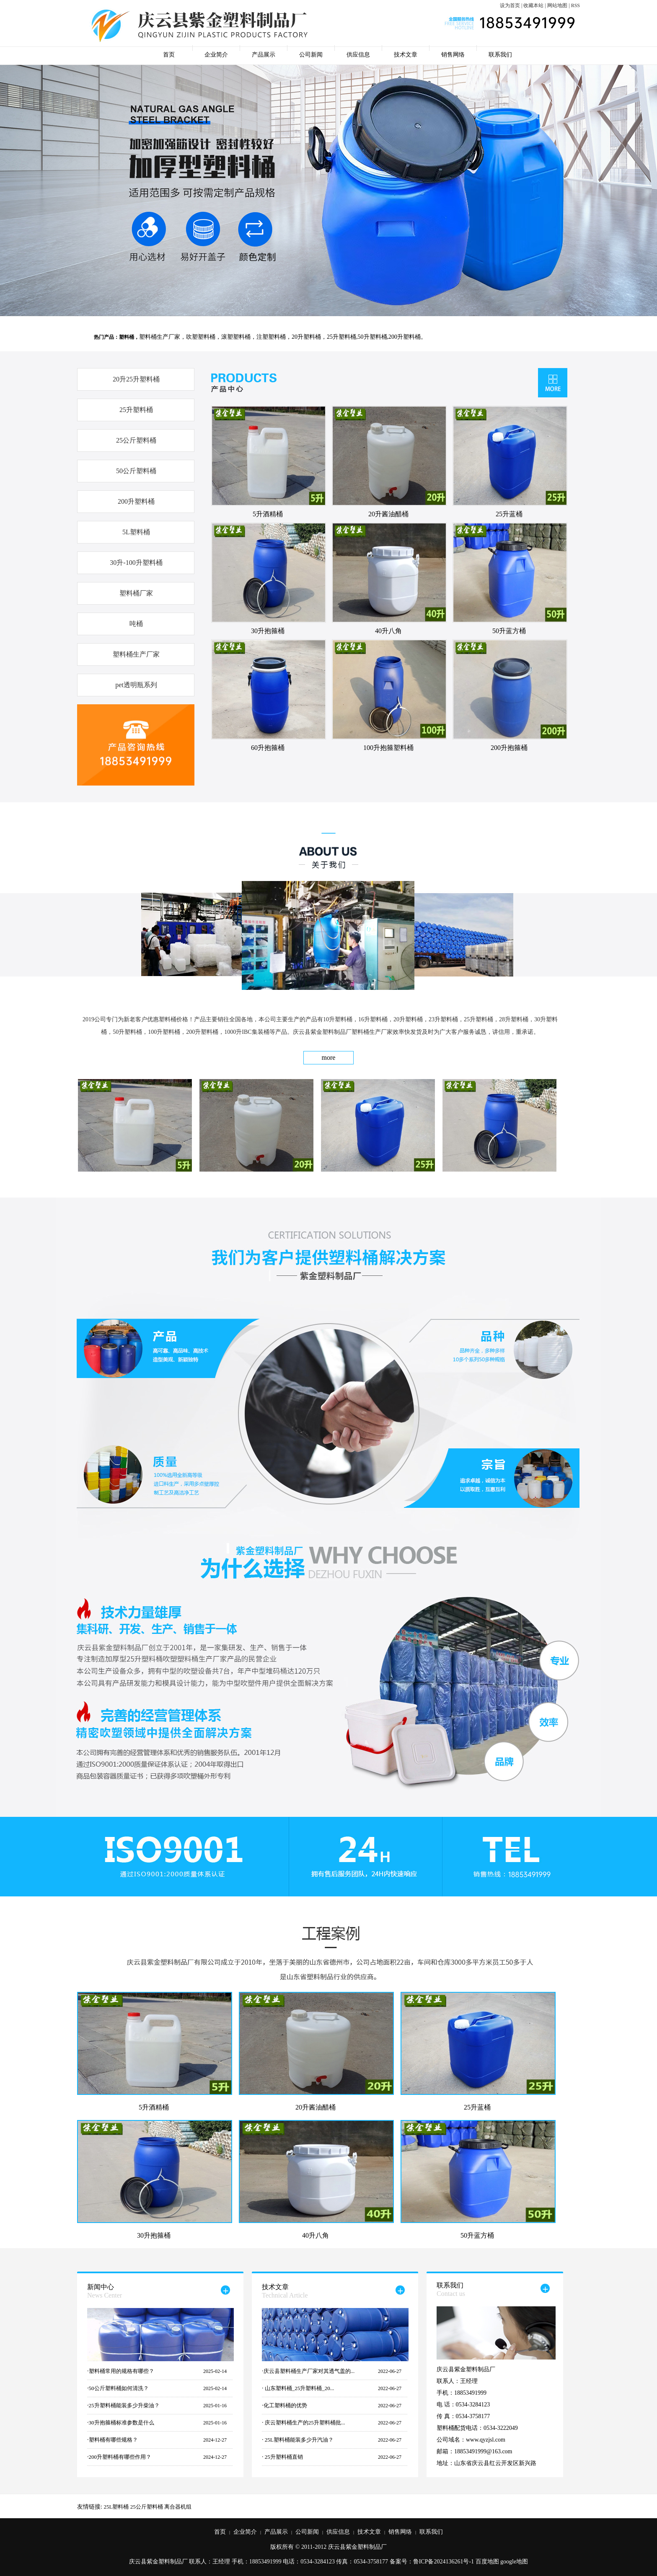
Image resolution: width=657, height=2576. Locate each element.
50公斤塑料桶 (136, 470)
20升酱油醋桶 (388, 514)
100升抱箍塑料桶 (388, 747)
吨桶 (136, 623)
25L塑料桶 (116, 2507)
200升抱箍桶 (509, 747)
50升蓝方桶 (509, 630)
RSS (575, 5)
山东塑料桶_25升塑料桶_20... (299, 2388)
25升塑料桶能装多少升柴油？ (124, 2405)
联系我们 (500, 55)
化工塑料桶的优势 (285, 2405)
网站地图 (557, 5)
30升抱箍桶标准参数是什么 (121, 2422)
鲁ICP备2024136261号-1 (444, 2561)
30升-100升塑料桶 (136, 562)
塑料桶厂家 (136, 593)
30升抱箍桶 (268, 630)
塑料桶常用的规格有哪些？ (121, 2371)
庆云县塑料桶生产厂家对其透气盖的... (309, 2371)
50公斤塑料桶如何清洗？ (119, 2388)
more (329, 1057)
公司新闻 (311, 55)
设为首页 (510, 5)
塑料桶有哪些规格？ (113, 2440)
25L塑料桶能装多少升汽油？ (299, 2440)
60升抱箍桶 (268, 747)
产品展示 (263, 55)
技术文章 (405, 55)
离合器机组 (177, 2507)
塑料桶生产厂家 (136, 654)
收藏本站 (533, 5)
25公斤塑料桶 (136, 440)
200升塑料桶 (136, 501)
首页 (169, 55)
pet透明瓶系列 (136, 684)
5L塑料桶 (136, 532)
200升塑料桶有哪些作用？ (120, 2457)
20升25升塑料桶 (136, 379)
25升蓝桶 (509, 514)
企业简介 (216, 55)
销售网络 (453, 55)
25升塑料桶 (136, 409)
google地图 (514, 2561)
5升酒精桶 (268, 514)
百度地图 (487, 2561)
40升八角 (388, 630)
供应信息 (358, 55)
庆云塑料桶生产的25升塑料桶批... (304, 2422)
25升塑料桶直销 (283, 2457)
